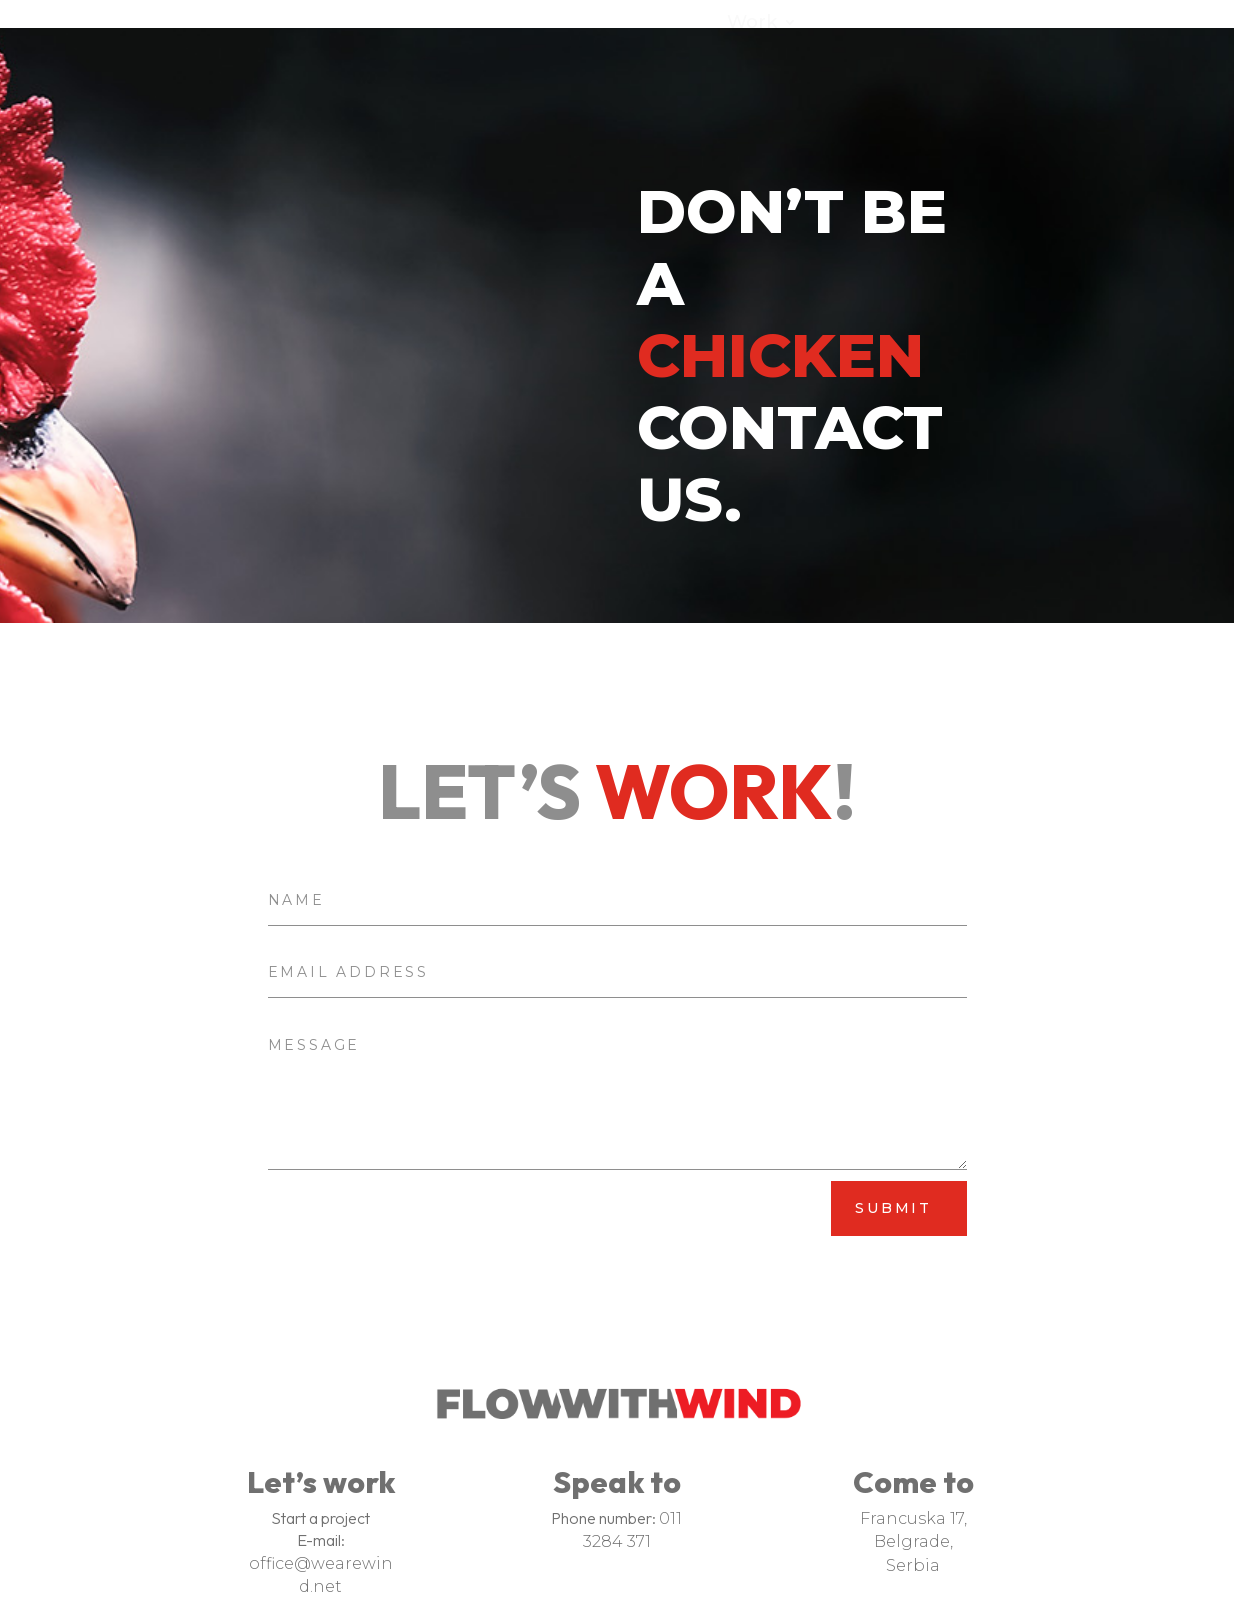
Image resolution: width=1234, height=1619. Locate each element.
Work (752, 24)
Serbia (913, 1552)
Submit (893, 1157)
